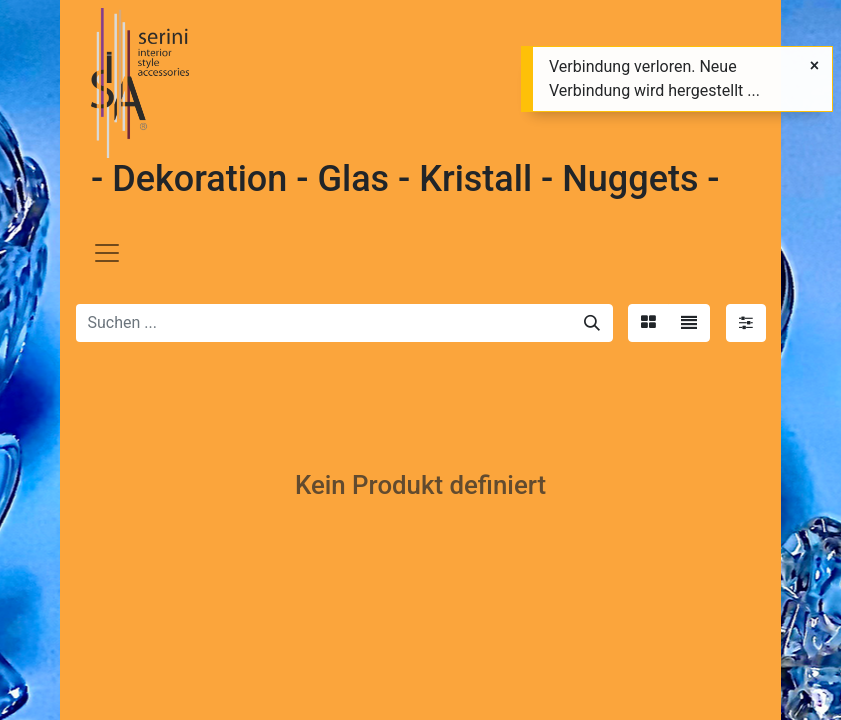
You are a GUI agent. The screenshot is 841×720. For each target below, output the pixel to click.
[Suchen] (592, 323)
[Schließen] (814, 66)
